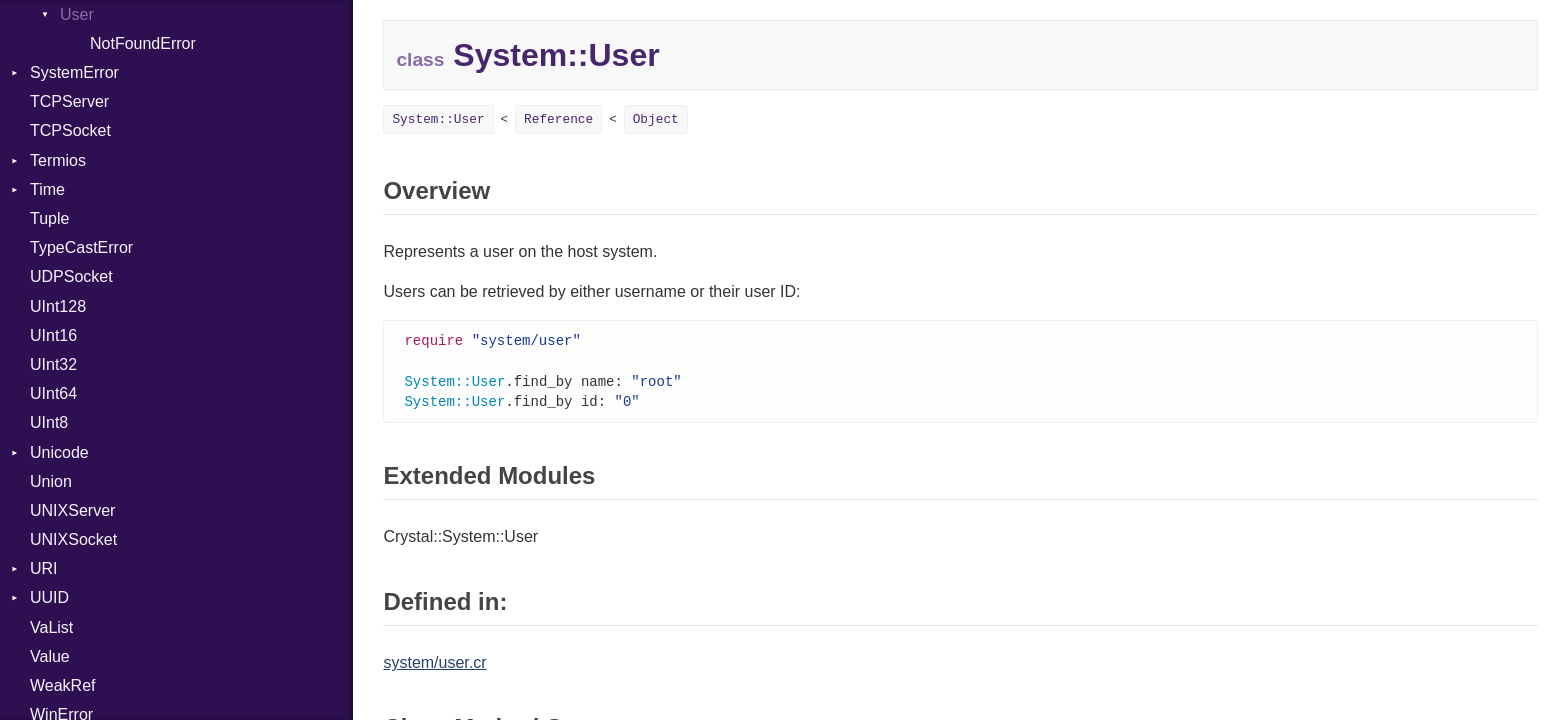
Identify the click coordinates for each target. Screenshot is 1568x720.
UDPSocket (71, 276)
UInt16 (53, 335)
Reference (558, 119)
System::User (438, 119)
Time (47, 189)
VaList (51, 627)
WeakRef (63, 685)
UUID (49, 597)
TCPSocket (70, 130)
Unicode (59, 452)
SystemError (74, 72)
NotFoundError (143, 43)
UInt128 (58, 306)
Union (51, 481)
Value (50, 656)
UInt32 (53, 364)
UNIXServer (72, 510)
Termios (58, 160)
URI (44, 568)
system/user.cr (434, 666)
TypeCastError (81, 247)
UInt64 (53, 393)
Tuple (49, 218)
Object (656, 119)
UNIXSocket (73, 539)
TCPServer (69, 101)
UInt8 (49, 422)
